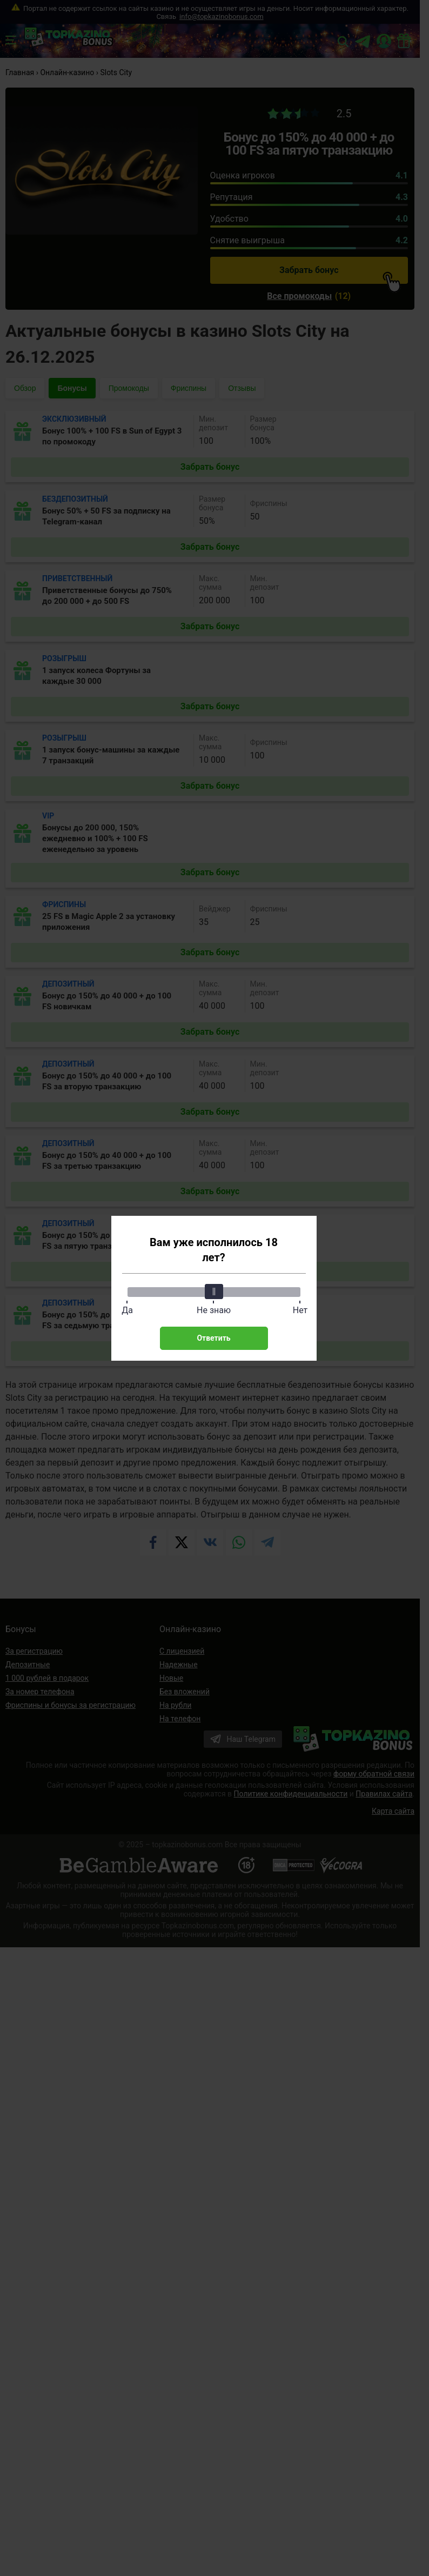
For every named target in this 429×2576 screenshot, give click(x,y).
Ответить (213, 1338)
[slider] (214, 1291)
